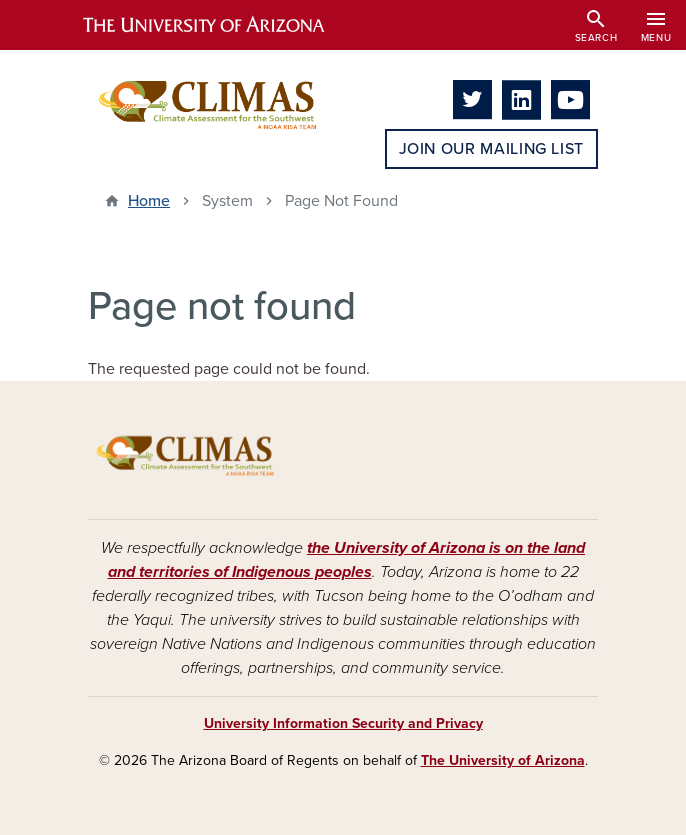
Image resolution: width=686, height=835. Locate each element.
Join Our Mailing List (491, 149)
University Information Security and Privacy (343, 723)
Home (149, 201)
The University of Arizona (503, 760)
